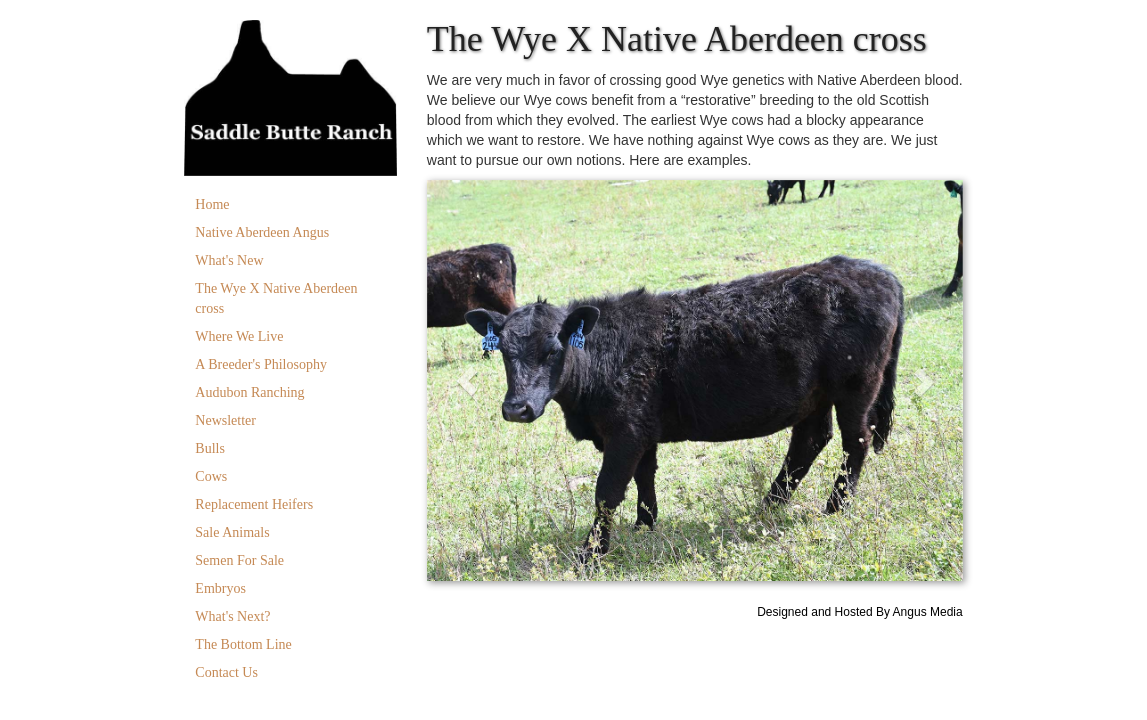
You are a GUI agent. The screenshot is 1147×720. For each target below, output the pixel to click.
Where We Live (239, 336)
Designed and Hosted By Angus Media (859, 612)
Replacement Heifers (254, 504)
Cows (211, 476)
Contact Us (226, 672)
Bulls (210, 448)
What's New (229, 260)
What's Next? (232, 616)
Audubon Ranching (249, 392)
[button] (467, 381)
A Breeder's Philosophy (261, 364)
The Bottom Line (243, 644)
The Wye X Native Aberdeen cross (276, 298)
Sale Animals (232, 532)
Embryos (220, 588)
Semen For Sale (239, 560)
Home (212, 204)
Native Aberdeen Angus (262, 232)
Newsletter (225, 420)
